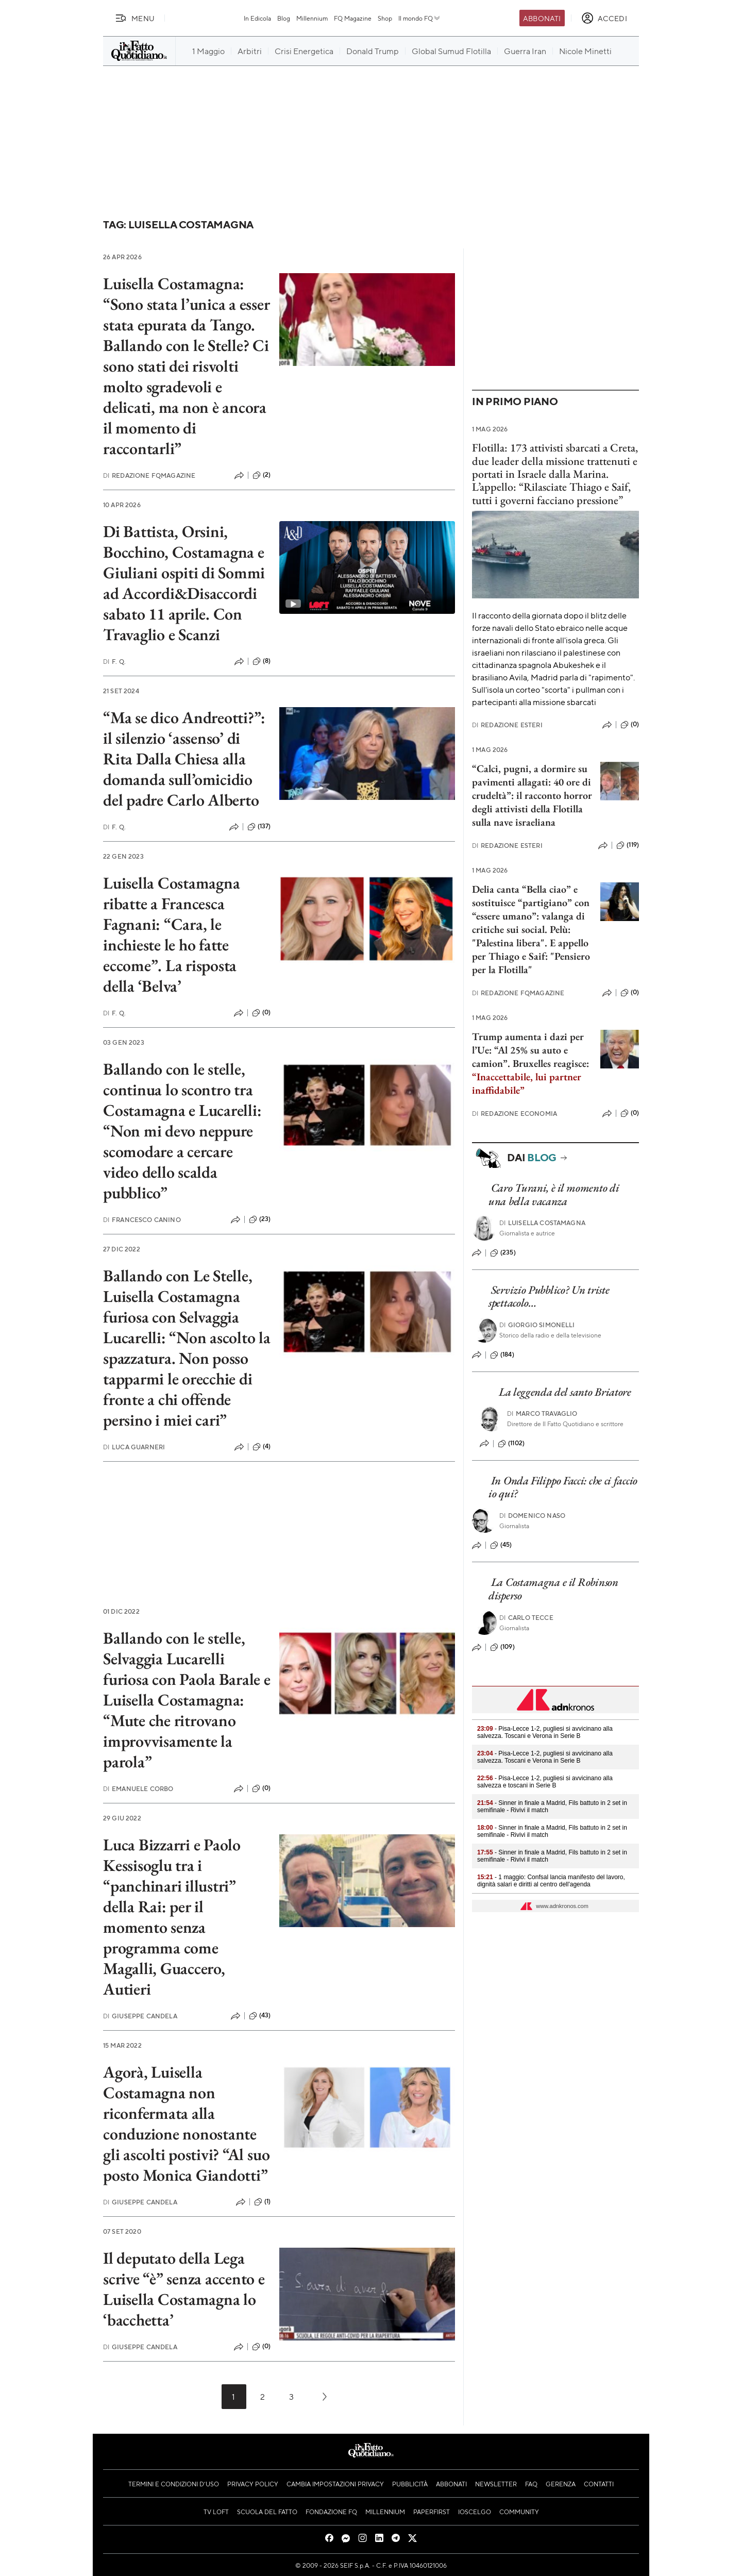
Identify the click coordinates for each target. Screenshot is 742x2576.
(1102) (511, 1444)
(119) (627, 845)
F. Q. (114, 661)
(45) (501, 1545)
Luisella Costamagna (542, 1223)
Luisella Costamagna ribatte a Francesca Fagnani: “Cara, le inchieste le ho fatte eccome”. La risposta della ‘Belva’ (171, 934)
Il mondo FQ (419, 18)
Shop (385, 18)
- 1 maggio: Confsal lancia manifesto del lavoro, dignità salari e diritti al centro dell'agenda (551, 1881)
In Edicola (257, 18)
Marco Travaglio (542, 1413)
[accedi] (604, 18)
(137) (259, 827)
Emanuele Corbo (138, 1789)
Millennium (312, 18)
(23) (260, 1219)
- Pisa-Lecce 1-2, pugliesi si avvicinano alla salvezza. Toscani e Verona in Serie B (545, 1732)
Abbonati (542, 18)
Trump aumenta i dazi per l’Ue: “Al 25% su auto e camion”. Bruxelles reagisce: (530, 1063)
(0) (261, 1013)
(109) (502, 1647)
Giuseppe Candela (140, 2016)
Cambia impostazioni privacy (335, 2484)
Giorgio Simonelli (537, 1325)
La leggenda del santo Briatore (565, 1391)
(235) (503, 1253)
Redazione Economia (514, 1113)
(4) (261, 1447)
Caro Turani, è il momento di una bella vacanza (553, 1194)
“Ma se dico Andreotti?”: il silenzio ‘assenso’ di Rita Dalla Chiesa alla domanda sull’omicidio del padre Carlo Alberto (184, 759)
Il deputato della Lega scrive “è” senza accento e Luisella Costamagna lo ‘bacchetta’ (184, 2289)
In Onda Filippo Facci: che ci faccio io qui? (562, 1487)
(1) (262, 2202)
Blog (283, 18)
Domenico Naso (532, 1515)
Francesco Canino (142, 1220)
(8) (261, 661)
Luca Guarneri (134, 1447)
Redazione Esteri (507, 725)
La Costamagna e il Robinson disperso (553, 1588)
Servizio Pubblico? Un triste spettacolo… (548, 1296)
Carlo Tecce (526, 1617)
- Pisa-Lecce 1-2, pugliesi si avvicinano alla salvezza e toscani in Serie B (545, 1782)
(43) (260, 2016)
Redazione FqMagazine (149, 475)
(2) (261, 475)
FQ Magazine (353, 18)
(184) (502, 1355)
